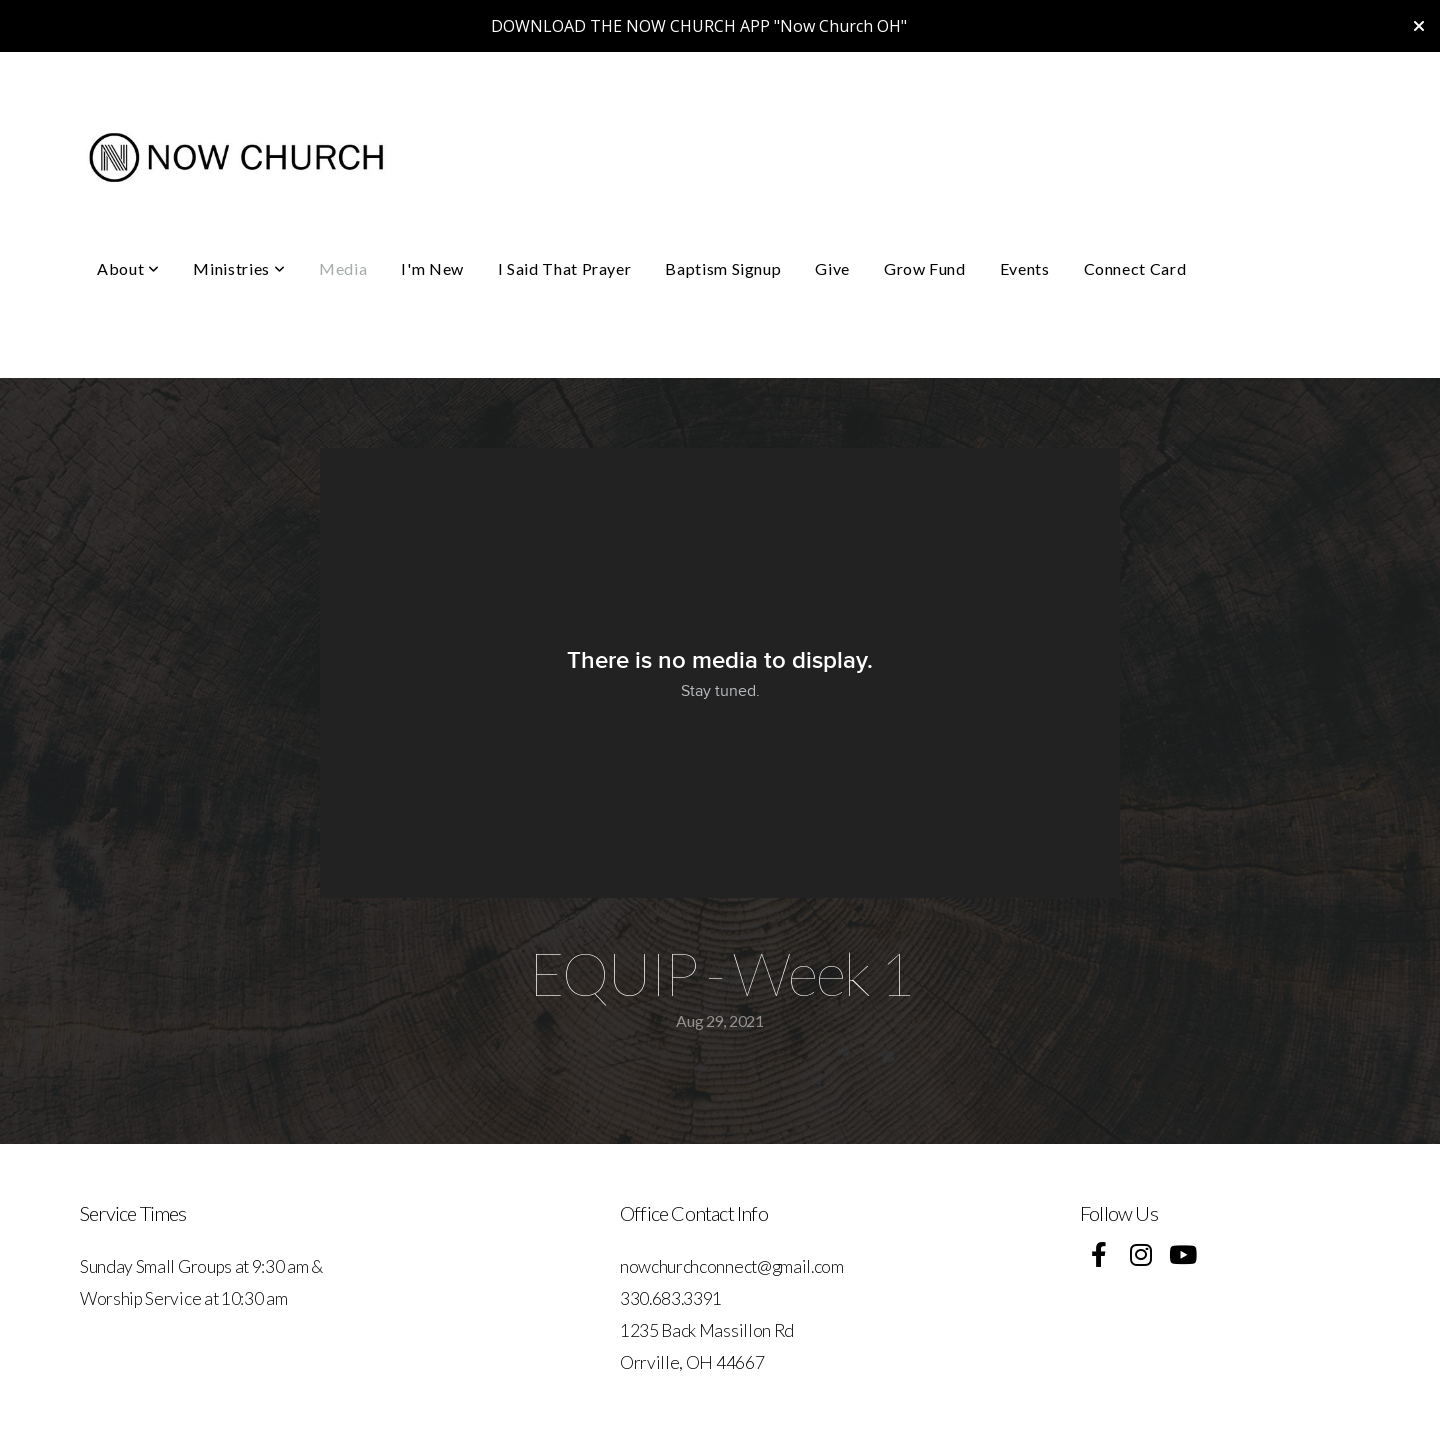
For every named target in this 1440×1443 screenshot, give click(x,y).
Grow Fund (925, 268)
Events (1025, 268)
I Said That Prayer (565, 268)
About (128, 268)
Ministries (239, 268)
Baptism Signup (723, 268)
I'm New (432, 268)
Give (832, 268)
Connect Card (1135, 268)
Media (343, 268)
